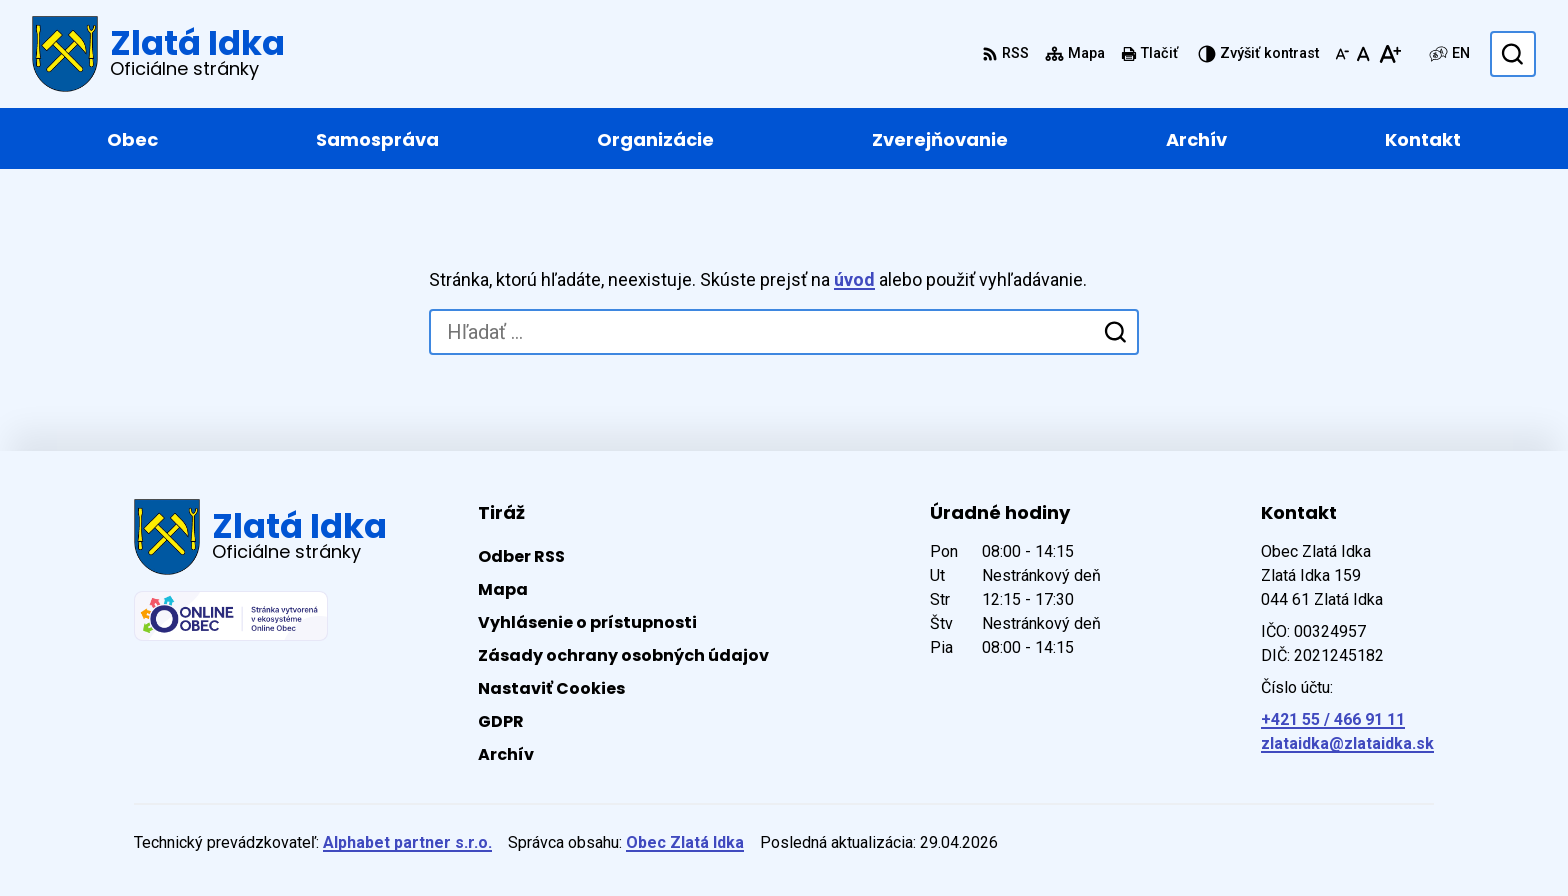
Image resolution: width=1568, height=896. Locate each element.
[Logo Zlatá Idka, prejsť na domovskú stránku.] (158, 54)
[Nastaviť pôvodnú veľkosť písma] (1363, 54)
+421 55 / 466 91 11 (1333, 719)
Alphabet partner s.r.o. (407, 842)
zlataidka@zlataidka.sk (1347, 743)
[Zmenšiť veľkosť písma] (1342, 54)
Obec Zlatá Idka (685, 842)
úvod (854, 279)
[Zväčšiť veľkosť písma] (1389, 54)
